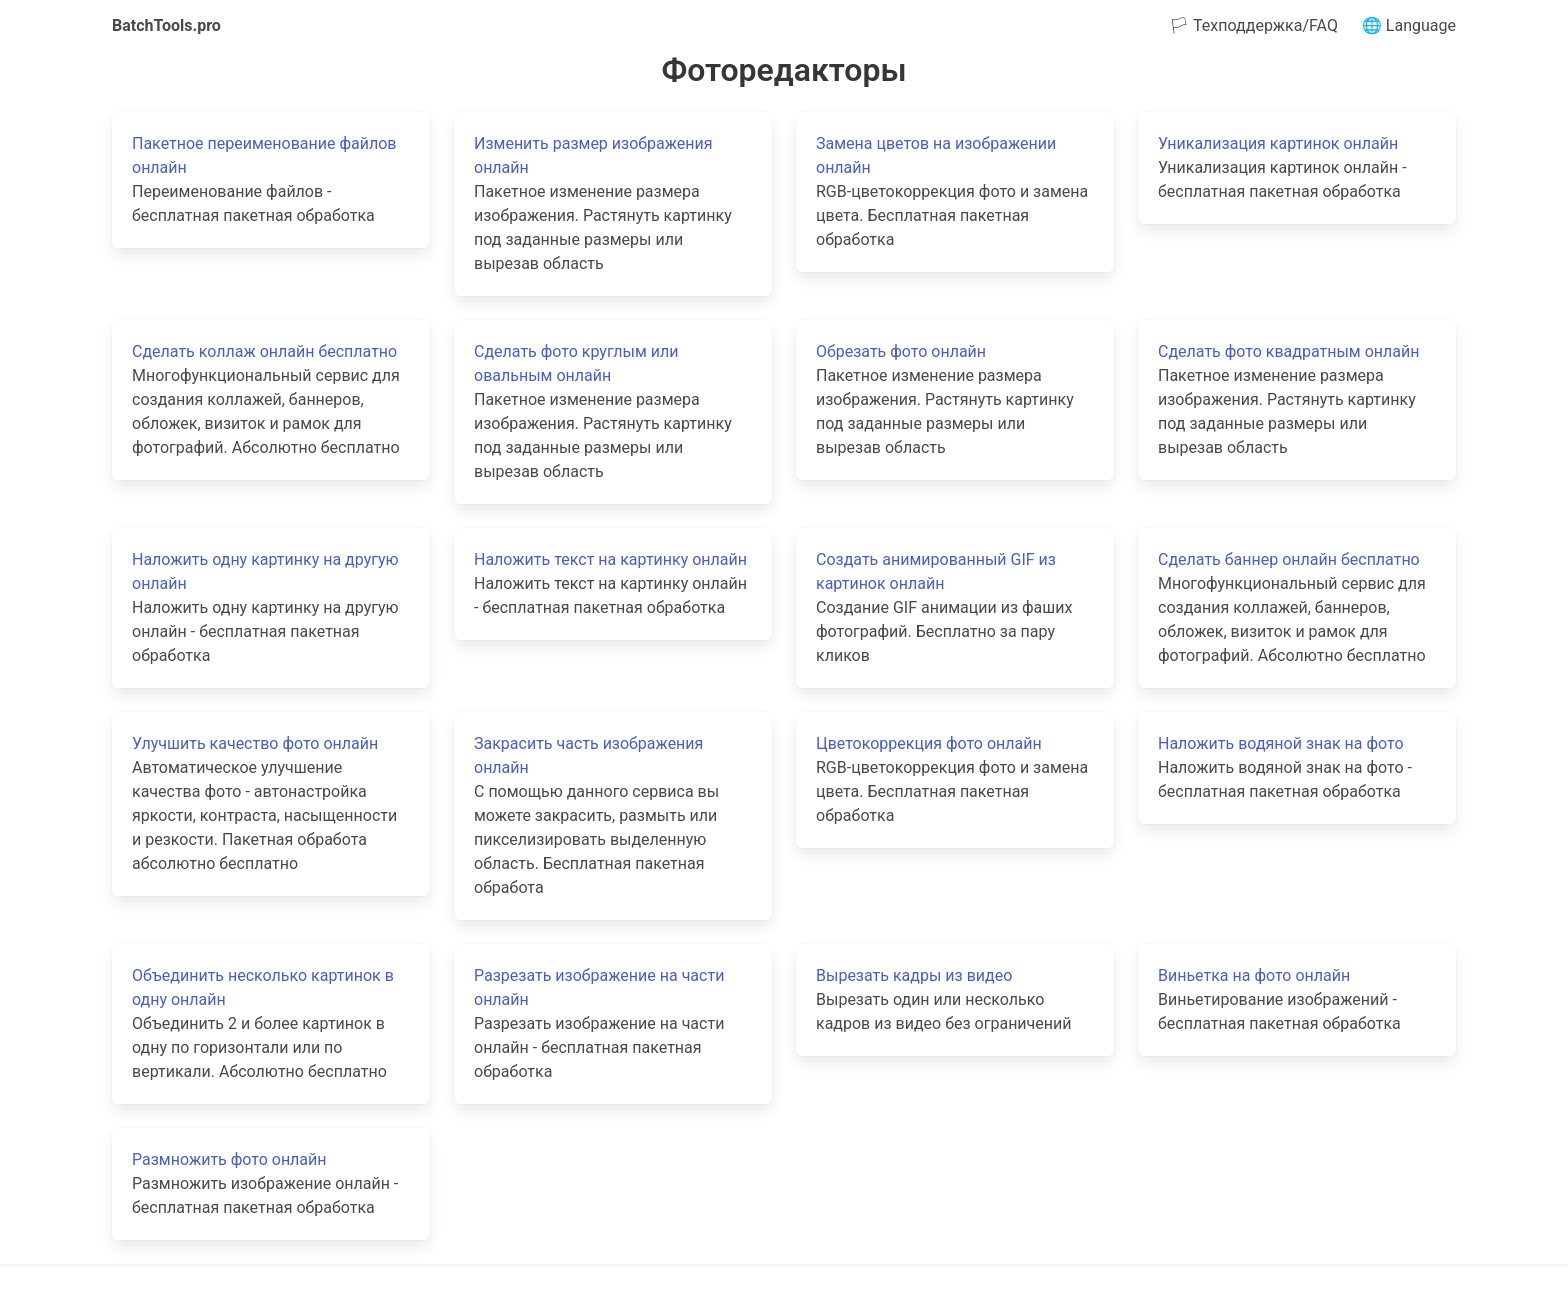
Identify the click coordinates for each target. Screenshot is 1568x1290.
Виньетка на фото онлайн (1254, 975)
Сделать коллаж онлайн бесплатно (264, 351)
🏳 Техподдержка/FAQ (1253, 25)
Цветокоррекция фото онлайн (929, 743)
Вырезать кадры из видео (914, 975)
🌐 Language (1409, 25)
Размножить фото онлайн (229, 1159)
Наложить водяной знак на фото (1281, 743)
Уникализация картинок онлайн (1278, 143)
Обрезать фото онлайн (901, 351)
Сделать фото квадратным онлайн (1288, 351)
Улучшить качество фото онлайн (255, 743)
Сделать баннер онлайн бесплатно (1289, 559)
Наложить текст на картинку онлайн (610, 559)
